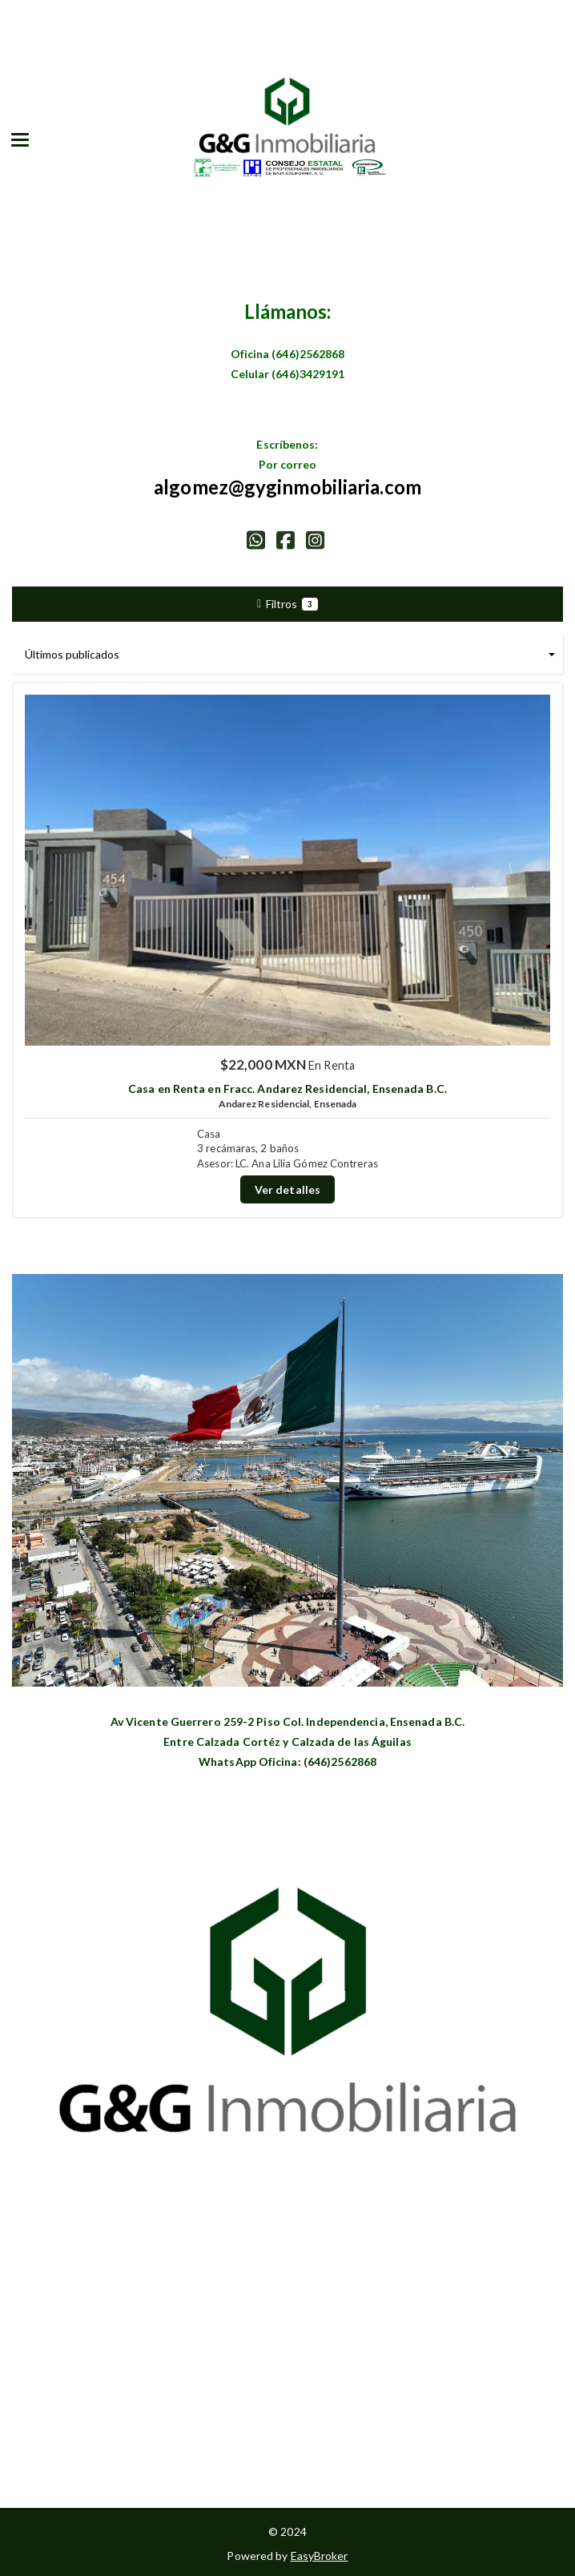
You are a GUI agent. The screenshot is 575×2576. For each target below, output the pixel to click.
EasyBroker (319, 2555)
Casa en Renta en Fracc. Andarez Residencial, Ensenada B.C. (287, 1088)
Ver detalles (287, 1189)
